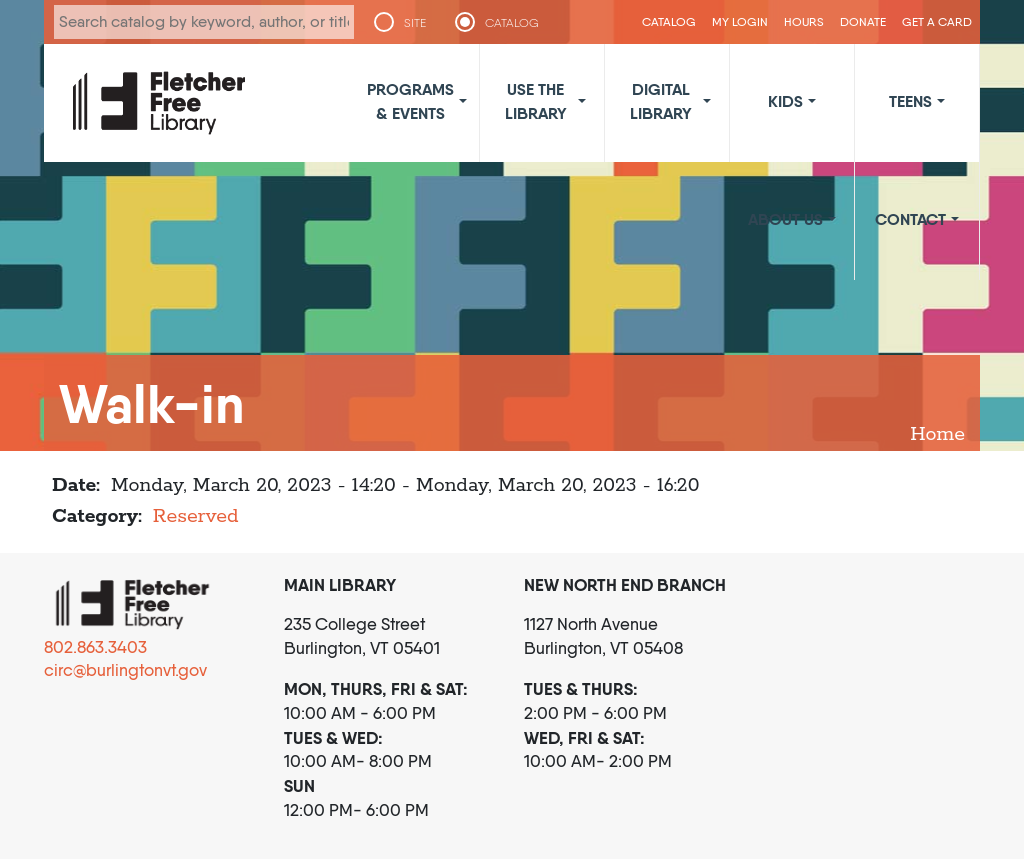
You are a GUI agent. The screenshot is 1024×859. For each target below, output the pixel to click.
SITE (415, 23)
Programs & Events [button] (410, 101)
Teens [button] (910, 101)
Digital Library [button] (661, 101)
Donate (863, 21)
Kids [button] (785, 101)
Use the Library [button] (536, 101)
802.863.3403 (95, 647)
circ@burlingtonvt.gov (125, 670)
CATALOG (512, 23)
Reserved (196, 516)
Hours (804, 21)
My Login (740, 21)
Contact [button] (910, 219)
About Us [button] (785, 219)
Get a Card (937, 21)
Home (937, 434)
